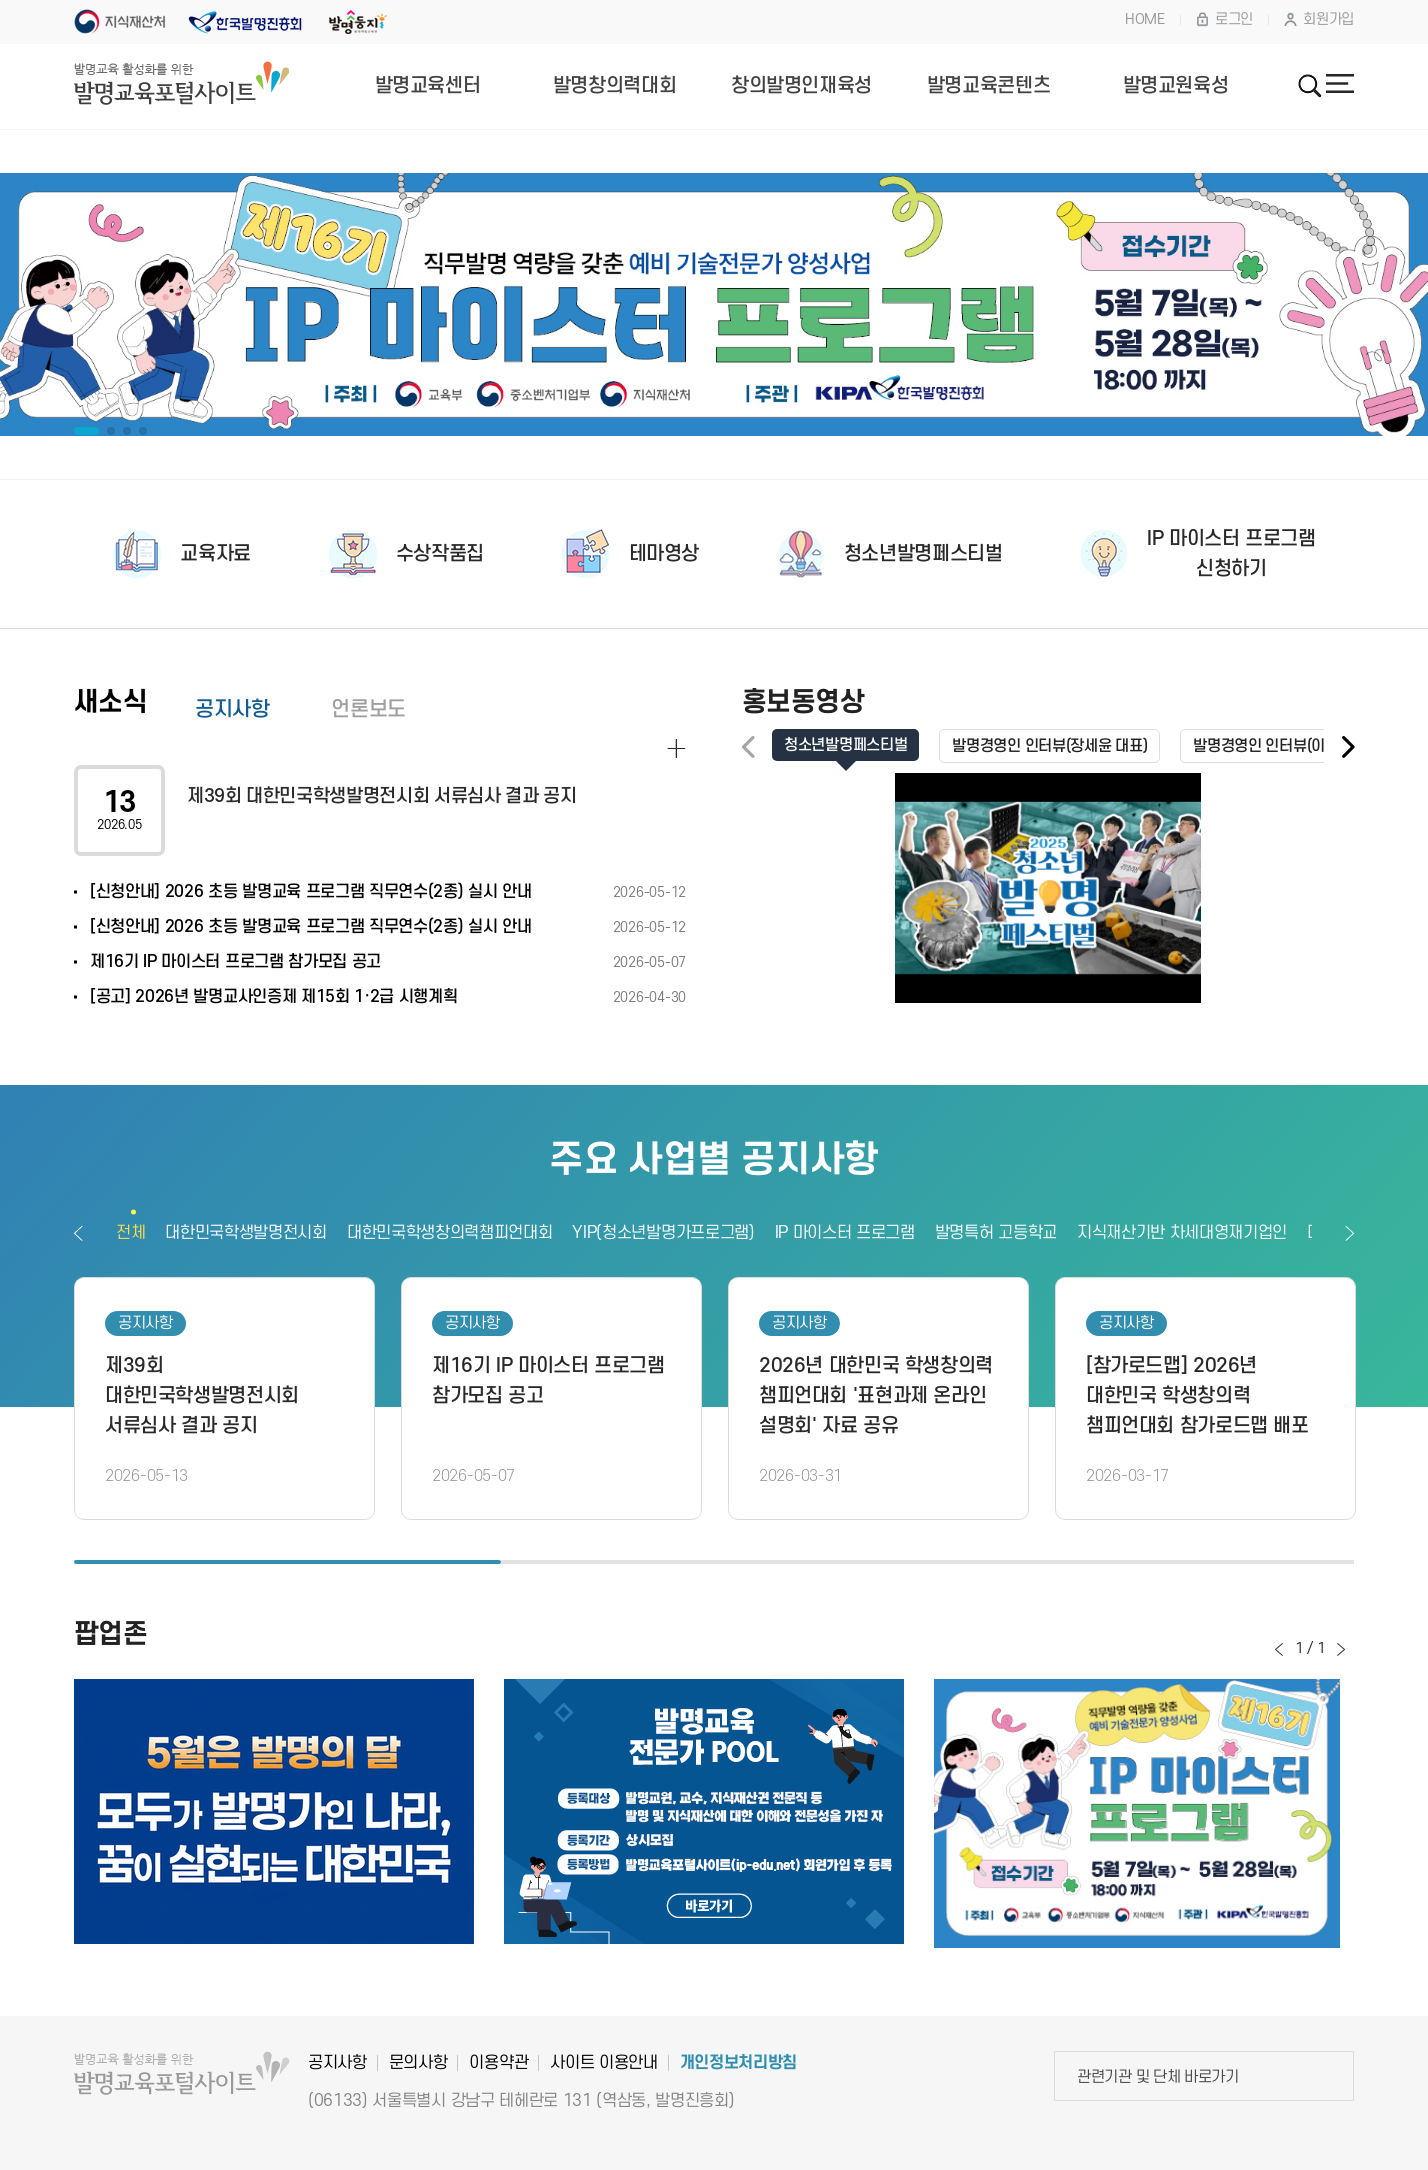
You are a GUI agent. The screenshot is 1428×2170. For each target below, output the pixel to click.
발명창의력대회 (614, 86)
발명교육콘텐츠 (988, 86)
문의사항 (418, 2063)
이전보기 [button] (78, 1233)
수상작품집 (440, 554)
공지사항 (232, 709)
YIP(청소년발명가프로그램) (663, 1233)
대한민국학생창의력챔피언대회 (450, 1233)
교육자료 (215, 554)
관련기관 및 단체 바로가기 (1158, 2077)
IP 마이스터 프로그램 (845, 1233)
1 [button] (287, 1565)
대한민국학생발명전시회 (245, 1233)
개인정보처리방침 (738, 2063)
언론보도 (368, 709)
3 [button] (1140, 1565)
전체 (130, 1233)
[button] (1347, 747)
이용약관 (498, 2063)
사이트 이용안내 (603, 2063)
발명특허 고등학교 (996, 1233)
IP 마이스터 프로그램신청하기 (1231, 554)
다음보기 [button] (1349, 1233)
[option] (714, 305)
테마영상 (664, 554)
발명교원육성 (1176, 86)
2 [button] (714, 1565)
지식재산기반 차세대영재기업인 (1182, 1233)
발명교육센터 (428, 86)
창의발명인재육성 (801, 86)
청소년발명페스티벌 (923, 554)
